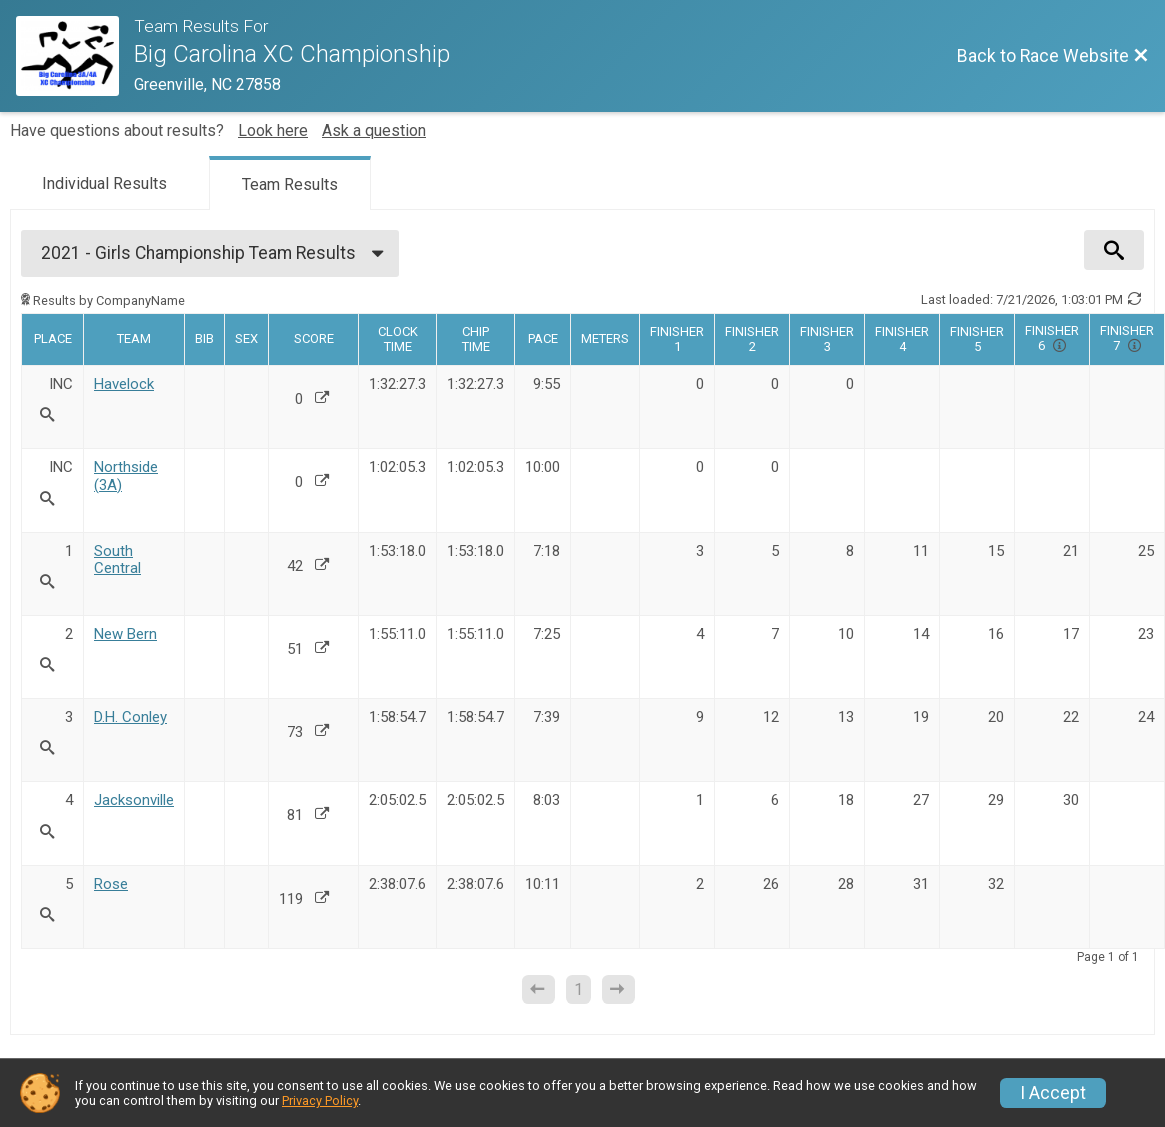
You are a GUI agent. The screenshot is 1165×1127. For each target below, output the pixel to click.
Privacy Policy (320, 1100)
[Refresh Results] (1135, 299)
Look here (273, 131)
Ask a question (374, 131)
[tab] (104, 182)
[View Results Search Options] (1114, 250)
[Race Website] (75, 56)
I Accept (1053, 1093)
